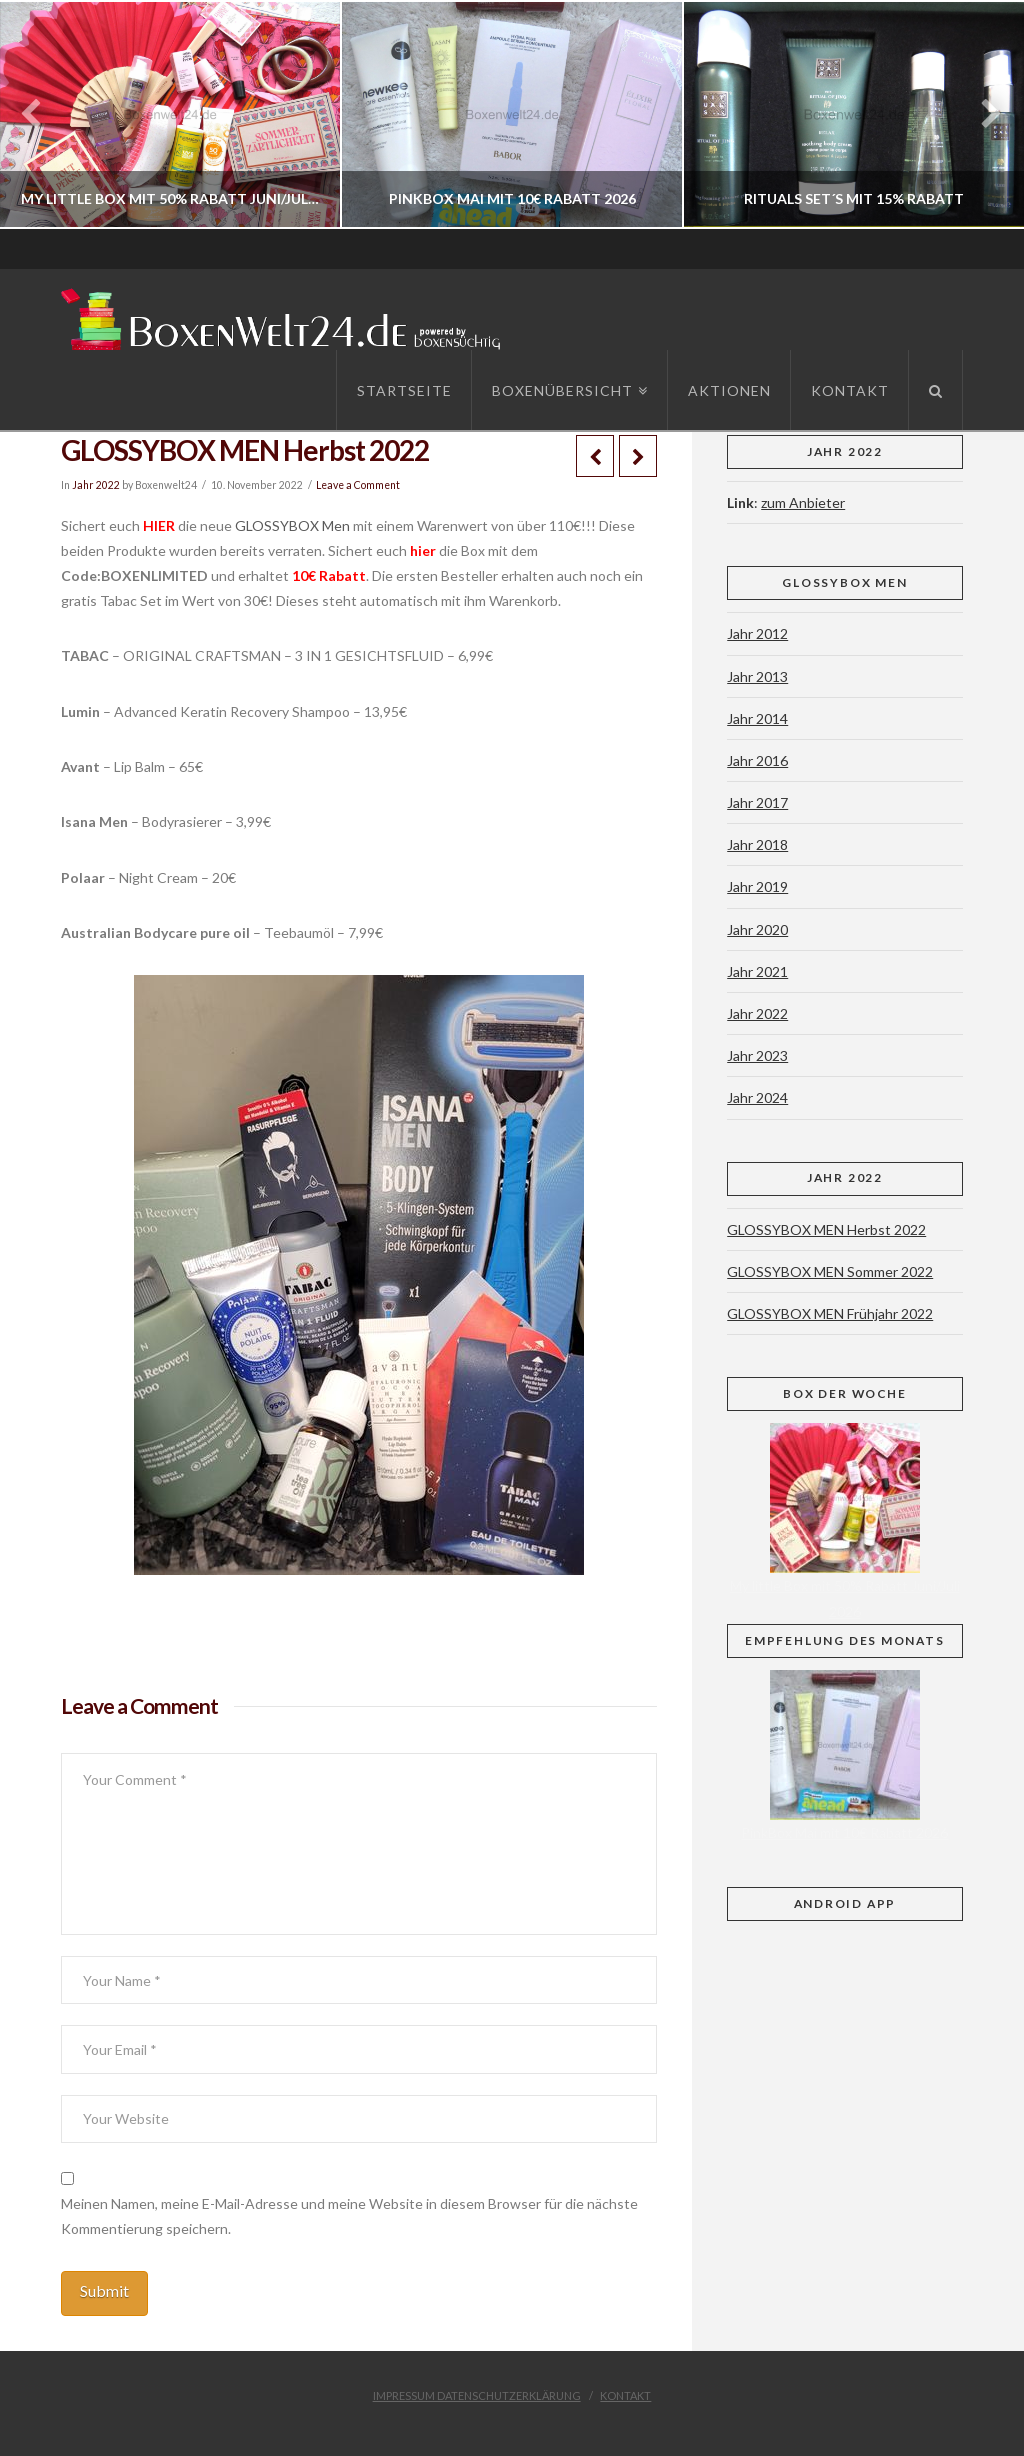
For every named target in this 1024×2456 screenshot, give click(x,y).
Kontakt (625, 2395)
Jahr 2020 (757, 929)
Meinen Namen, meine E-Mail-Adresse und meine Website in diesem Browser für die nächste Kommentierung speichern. (349, 2216)
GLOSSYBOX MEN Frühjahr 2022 (830, 1313)
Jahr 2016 (757, 760)
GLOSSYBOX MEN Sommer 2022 (830, 1271)
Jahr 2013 (757, 676)
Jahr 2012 (757, 633)
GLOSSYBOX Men (292, 525)
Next (981, 114)
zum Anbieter (803, 502)
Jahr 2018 (757, 844)
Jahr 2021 (757, 971)
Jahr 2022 (96, 485)
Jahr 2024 (757, 1097)
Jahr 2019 (757, 886)
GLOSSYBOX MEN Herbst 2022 (826, 1229)
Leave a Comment (358, 485)
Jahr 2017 (757, 802)
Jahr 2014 (757, 718)
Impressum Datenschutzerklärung (477, 2395)
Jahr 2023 (757, 1055)
